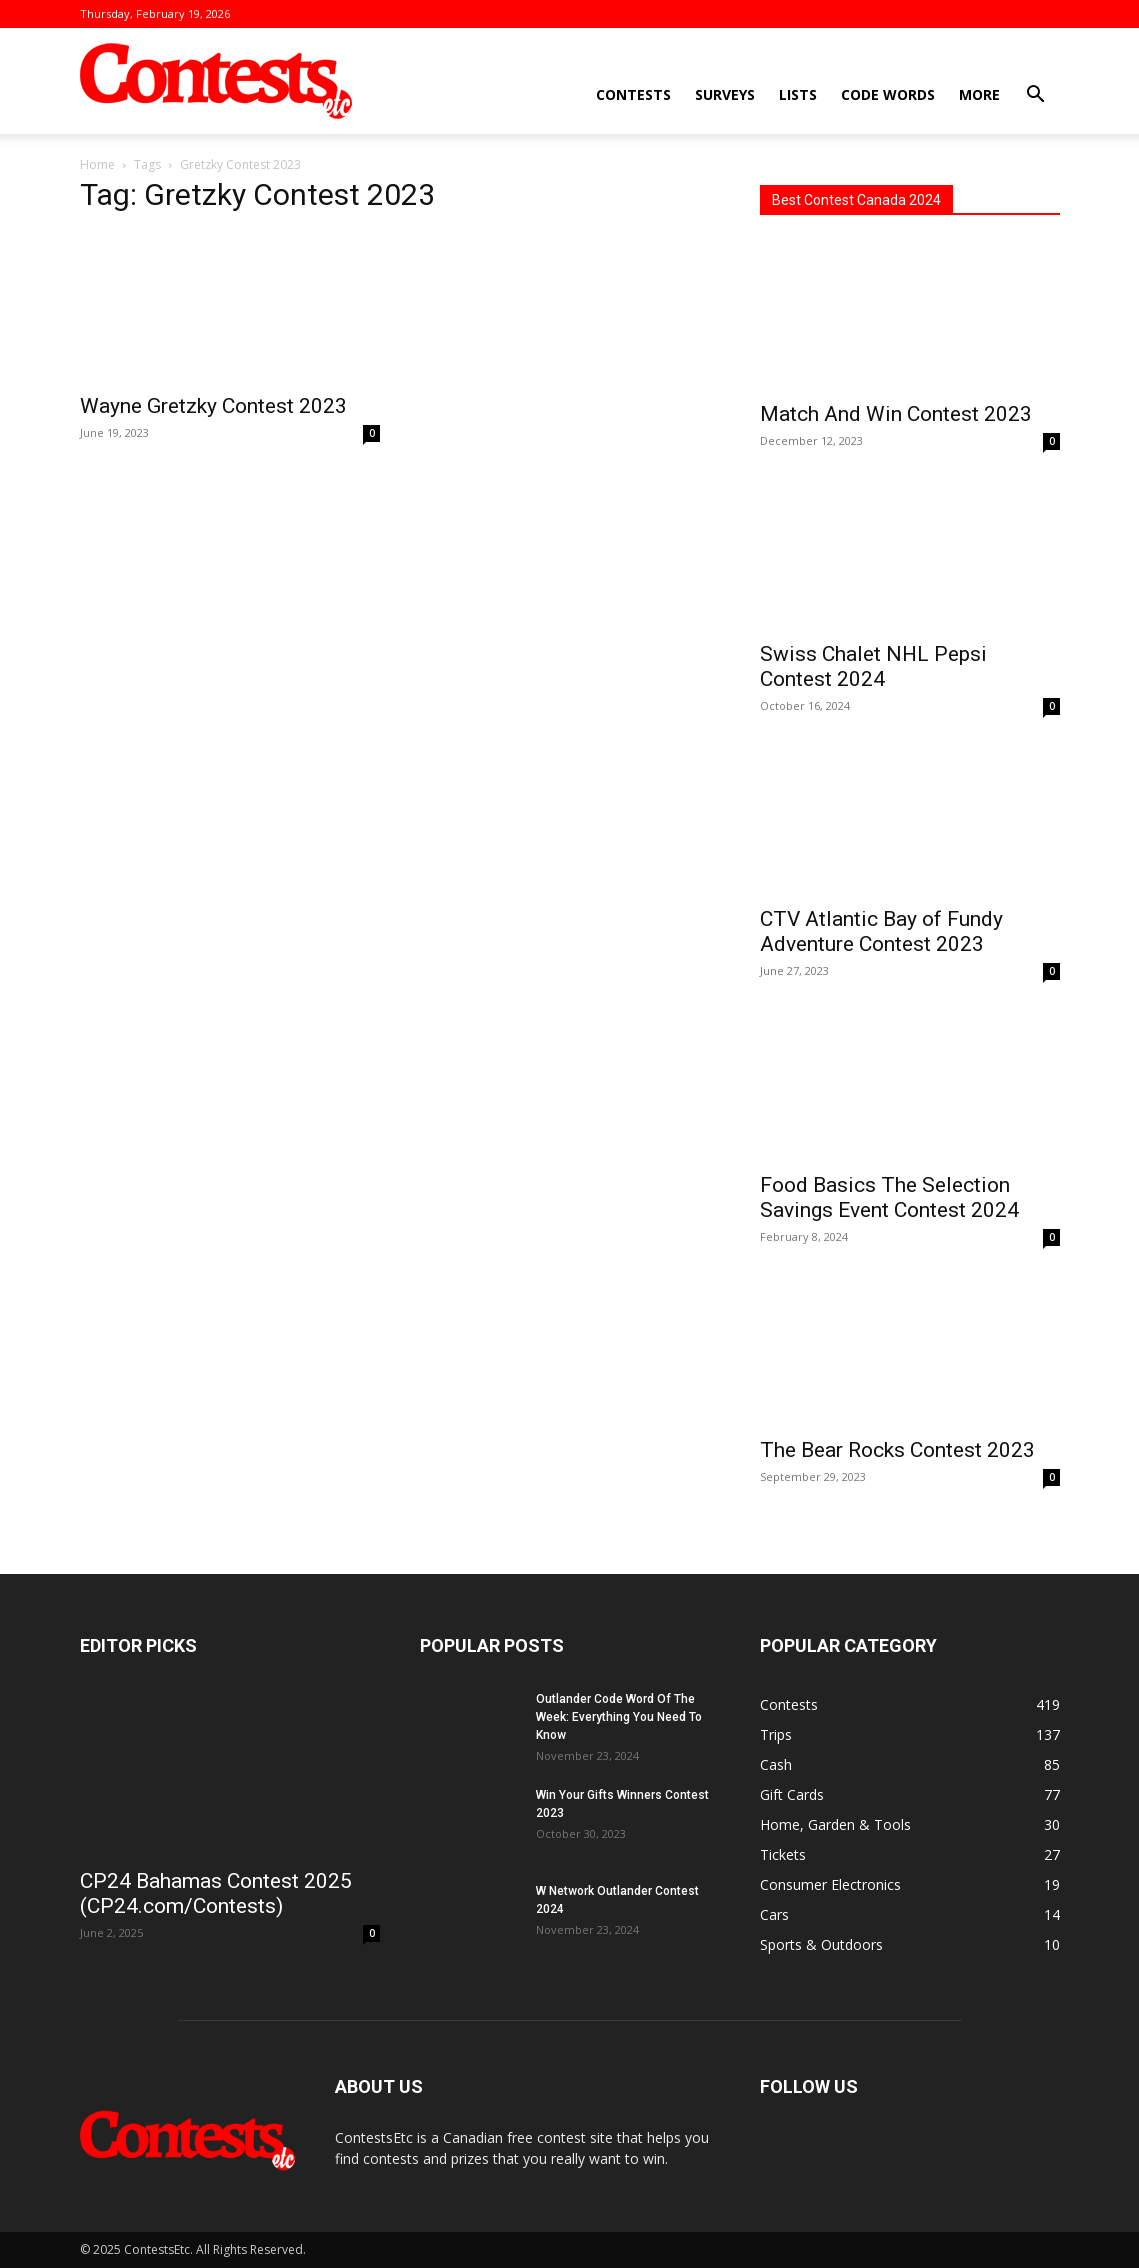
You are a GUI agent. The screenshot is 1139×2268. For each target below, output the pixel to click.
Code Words (888, 94)
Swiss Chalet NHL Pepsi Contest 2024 (873, 666)
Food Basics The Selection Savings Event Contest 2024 (889, 1197)
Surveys (725, 94)
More (979, 94)
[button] (1036, 96)
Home (97, 164)
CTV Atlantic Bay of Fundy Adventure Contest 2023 (881, 931)
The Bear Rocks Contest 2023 (897, 1450)
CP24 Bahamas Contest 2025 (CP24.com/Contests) (216, 1893)
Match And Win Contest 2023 (896, 414)
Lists (798, 94)
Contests (633, 94)
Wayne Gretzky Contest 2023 (213, 406)
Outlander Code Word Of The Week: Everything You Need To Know (619, 1717)
